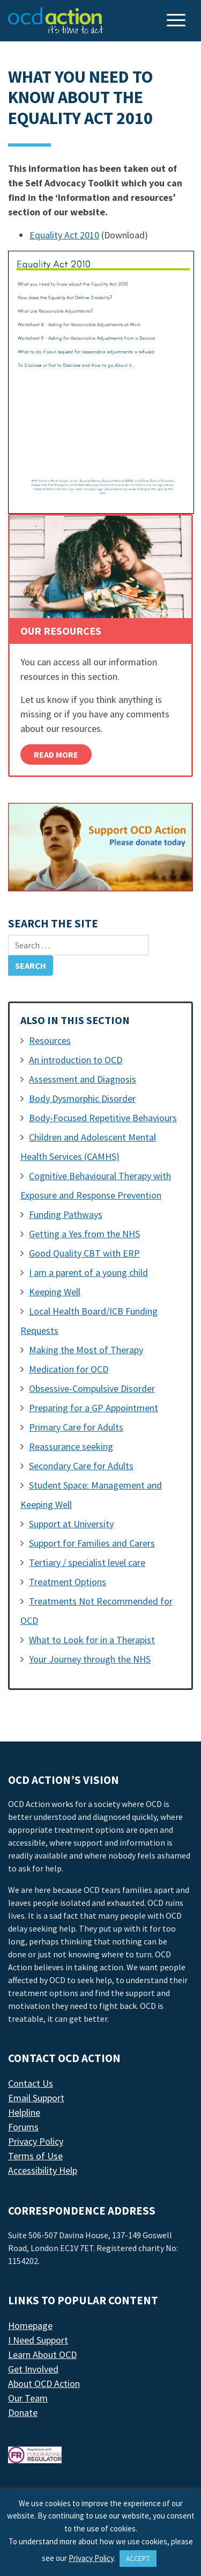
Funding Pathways (65, 1214)
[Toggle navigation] (177, 21)
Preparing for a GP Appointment (93, 1408)
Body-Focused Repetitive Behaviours (103, 1118)
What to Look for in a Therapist (92, 1640)
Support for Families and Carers (92, 1543)
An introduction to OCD (75, 1060)
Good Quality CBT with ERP (84, 1253)
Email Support (36, 2098)
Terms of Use (35, 2156)
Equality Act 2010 (64, 235)
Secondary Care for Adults (81, 1466)
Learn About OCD (42, 2354)
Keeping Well (54, 1292)
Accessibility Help (42, 2170)
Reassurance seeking (71, 1446)
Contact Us (30, 2083)
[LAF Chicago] (55, 20)
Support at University (71, 1524)
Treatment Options (67, 1582)
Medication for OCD (68, 1369)
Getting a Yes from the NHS (84, 1234)
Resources (50, 1040)
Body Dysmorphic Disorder (82, 1098)
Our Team (28, 2398)
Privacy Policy (35, 2141)
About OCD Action (44, 2383)
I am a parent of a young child (88, 1272)
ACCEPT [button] (138, 2558)
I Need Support (38, 2340)
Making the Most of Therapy (86, 1350)
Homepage (30, 2325)
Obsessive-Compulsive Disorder (92, 1388)
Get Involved (33, 2369)
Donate (23, 2412)
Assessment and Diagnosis (82, 1079)
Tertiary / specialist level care (87, 1562)
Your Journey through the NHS (90, 1659)
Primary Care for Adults (76, 1427)
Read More (56, 754)
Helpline (24, 2112)
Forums (23, 2127)
